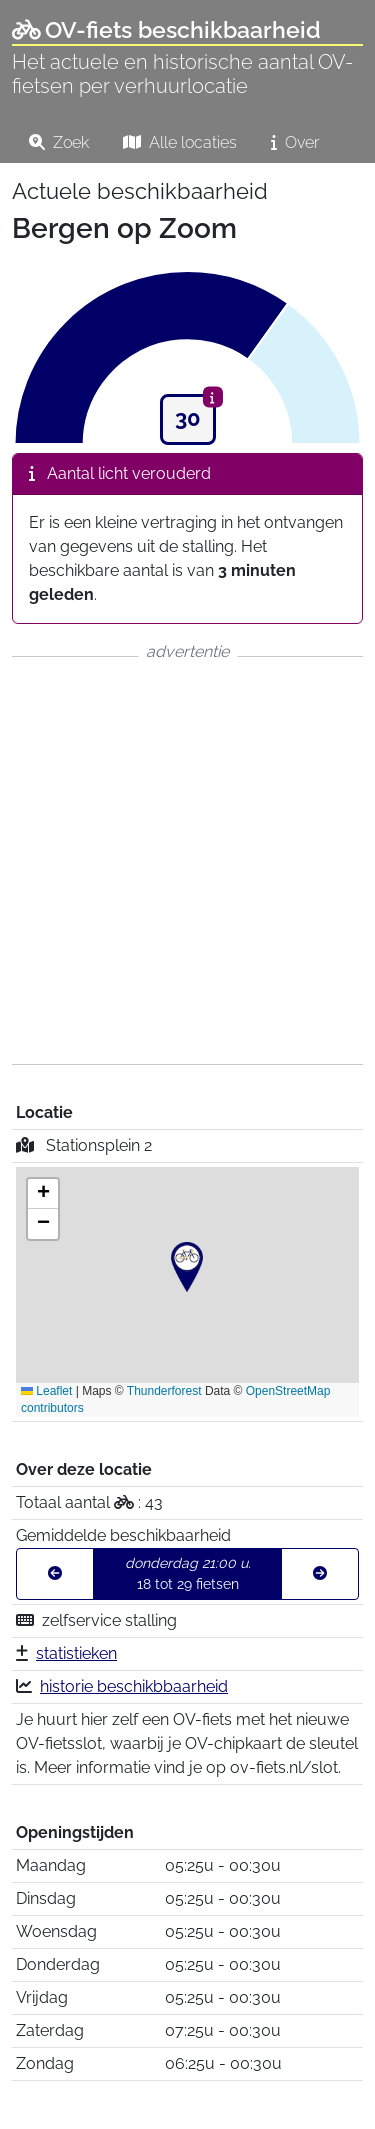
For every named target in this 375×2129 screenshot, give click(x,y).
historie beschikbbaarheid (134, 1686)
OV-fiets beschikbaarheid (166, 29)
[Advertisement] (187, 860)
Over (295, 142)
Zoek (59, 142)
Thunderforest (164, 1391)
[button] (187, 1267)
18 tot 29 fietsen (188, 1573)
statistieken (76, 1653)
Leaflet (46, 1391)
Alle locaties (180, 142)
